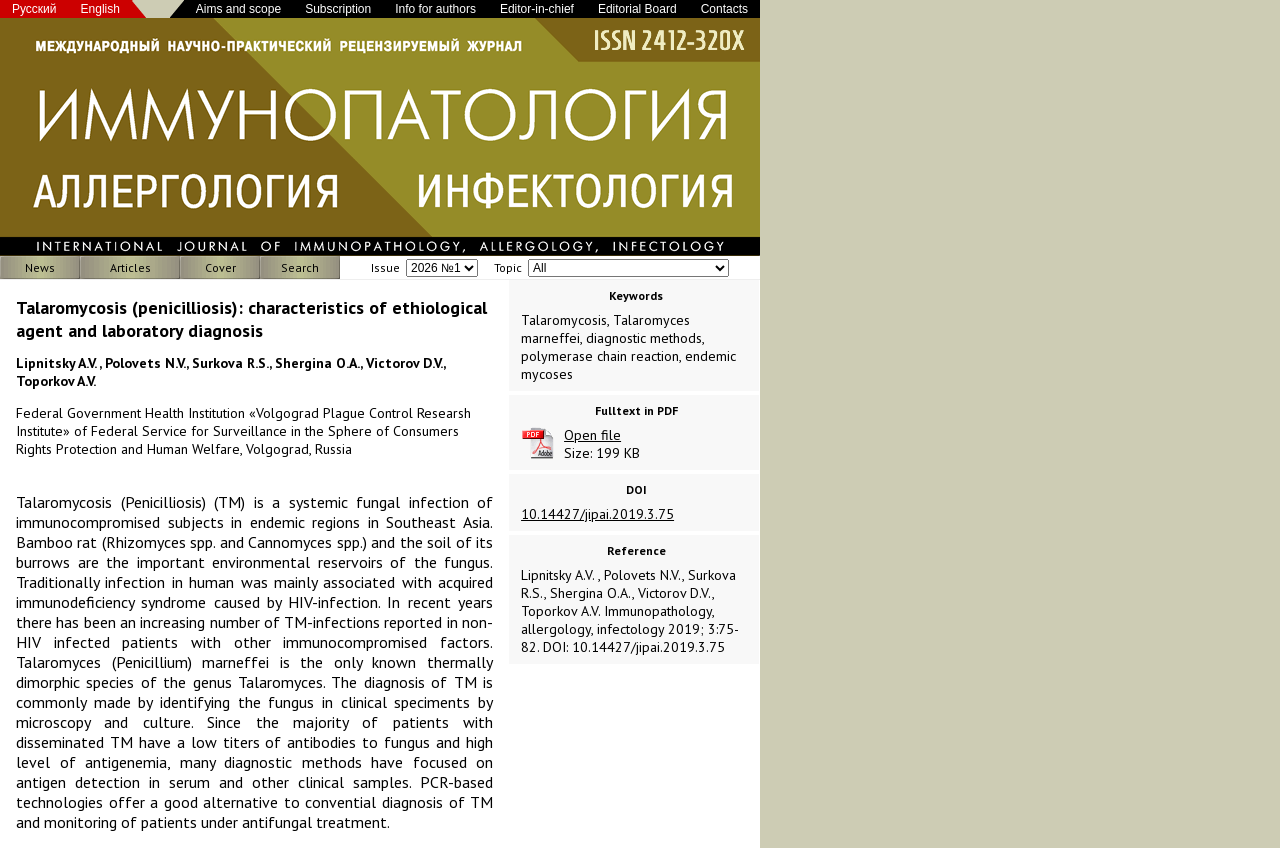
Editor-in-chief (537, 9)
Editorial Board (637, 9)
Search (300, 267)
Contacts (724, 9)
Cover (220, 267)
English (100, 9)
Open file (592, 435)
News (40, 267)
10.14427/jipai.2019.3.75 (597, 514)
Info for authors (435, 9)
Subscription (338, 9)
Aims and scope (238, 9)
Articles (130, 267)
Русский (34, 9)
